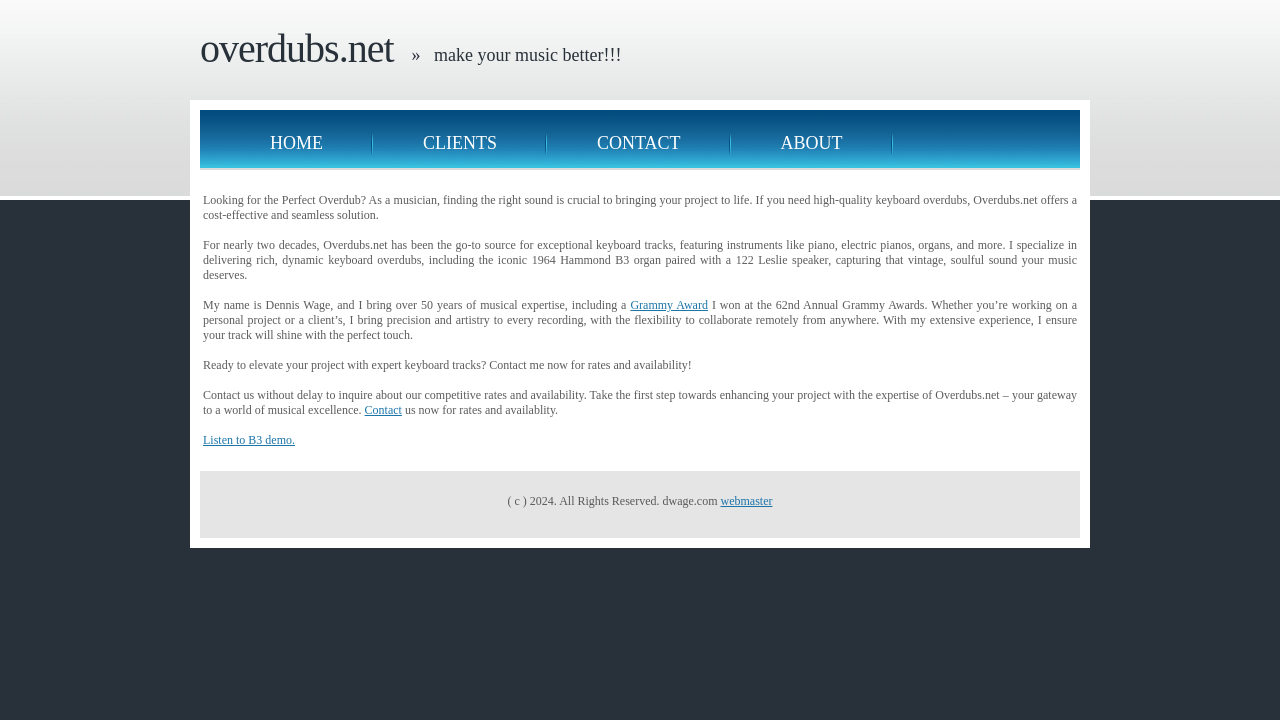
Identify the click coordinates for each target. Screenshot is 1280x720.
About (812, 143)
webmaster (746, 501)
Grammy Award (669, 305)
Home (296, 143)
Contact (639, 143)
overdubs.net (297, 48)
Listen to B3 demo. (249, 440)
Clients (460, 143)
